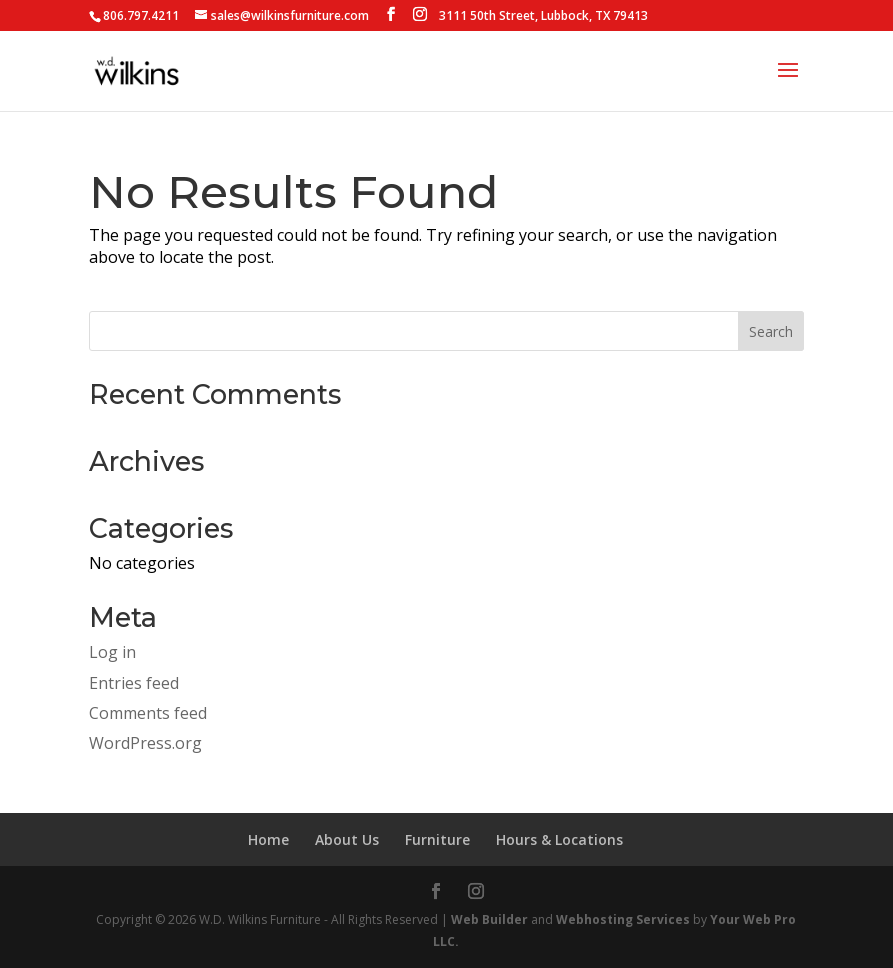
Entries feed (134, 683)
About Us (347, 839)
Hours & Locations (559, 839)
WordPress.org (145, 743)
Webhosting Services (623, 919)
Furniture (437, 839)
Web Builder (489, 919)
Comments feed (148, 713)
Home (268, 839)
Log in (112, 652)
